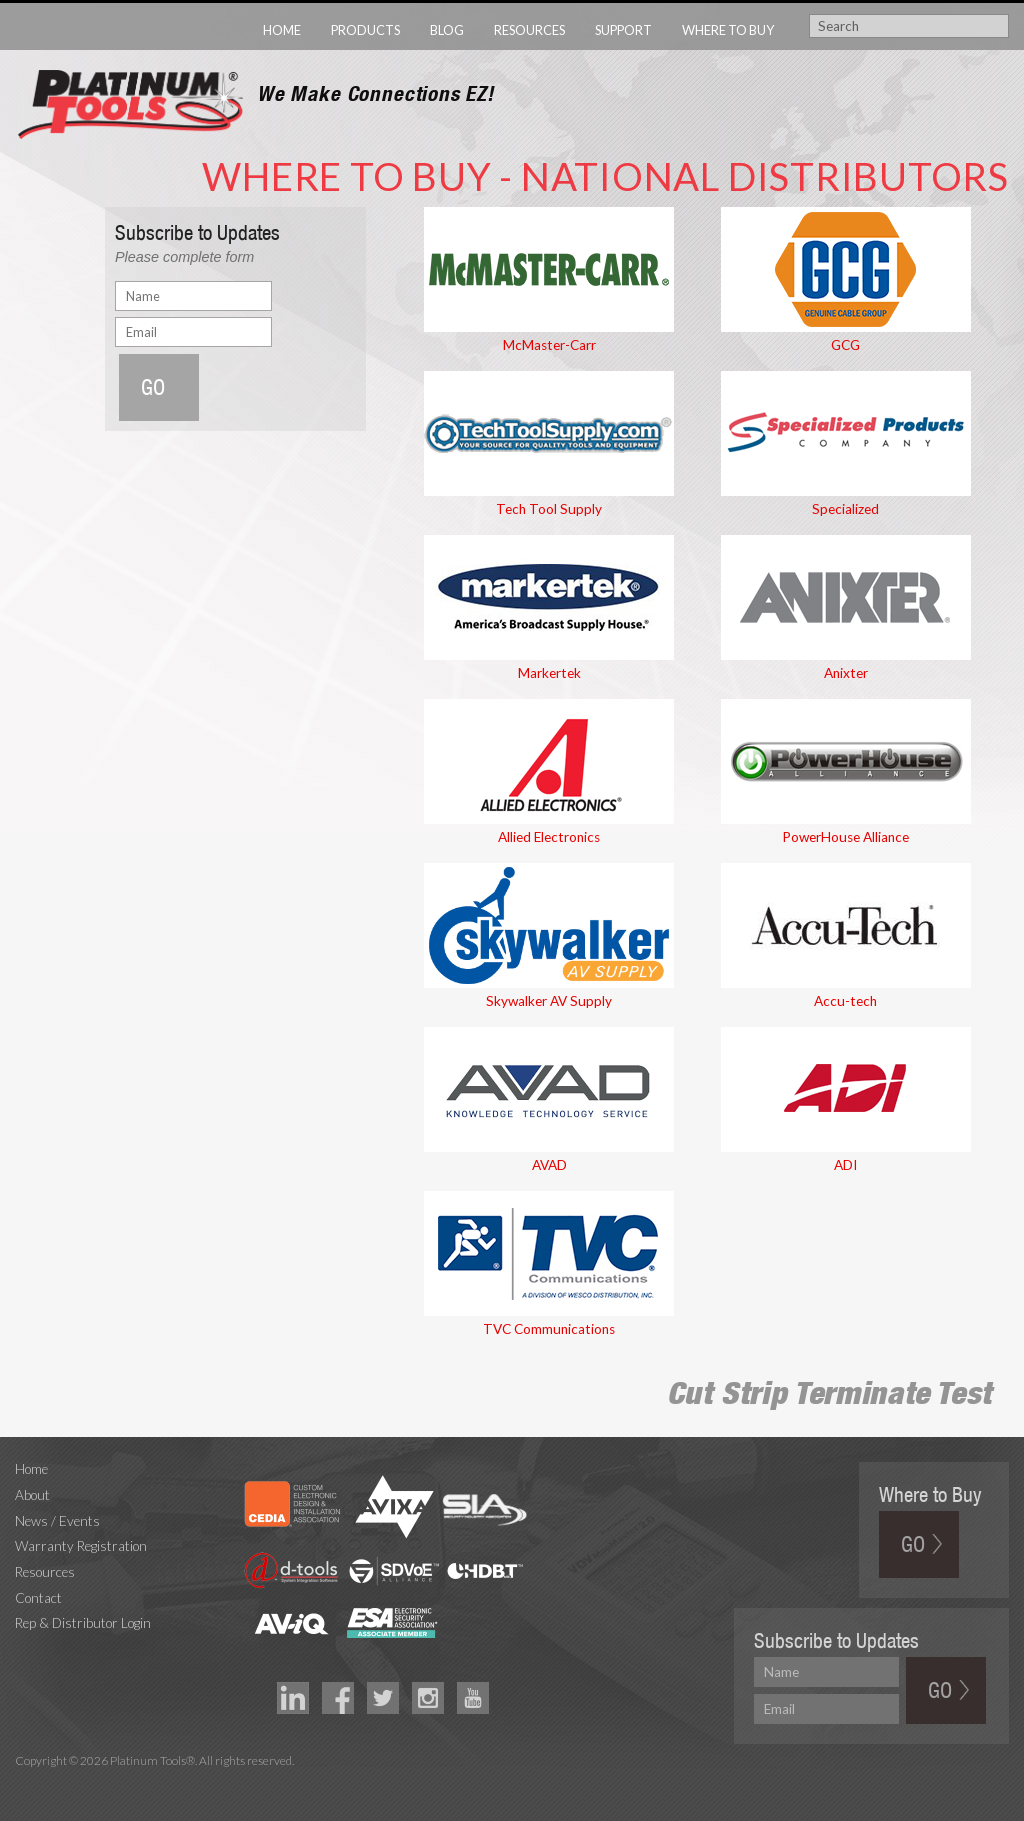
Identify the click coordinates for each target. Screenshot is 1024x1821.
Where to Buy (728, 30)
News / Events (57, 1521)
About (32, 1495)
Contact (38, 1598)
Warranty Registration (81, 1546)
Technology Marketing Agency (25, 1784)
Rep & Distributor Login (83, 1623)
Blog (447, 30)
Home (282, 30)
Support (623, 30)
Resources (529, 30)
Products (365, 30)
